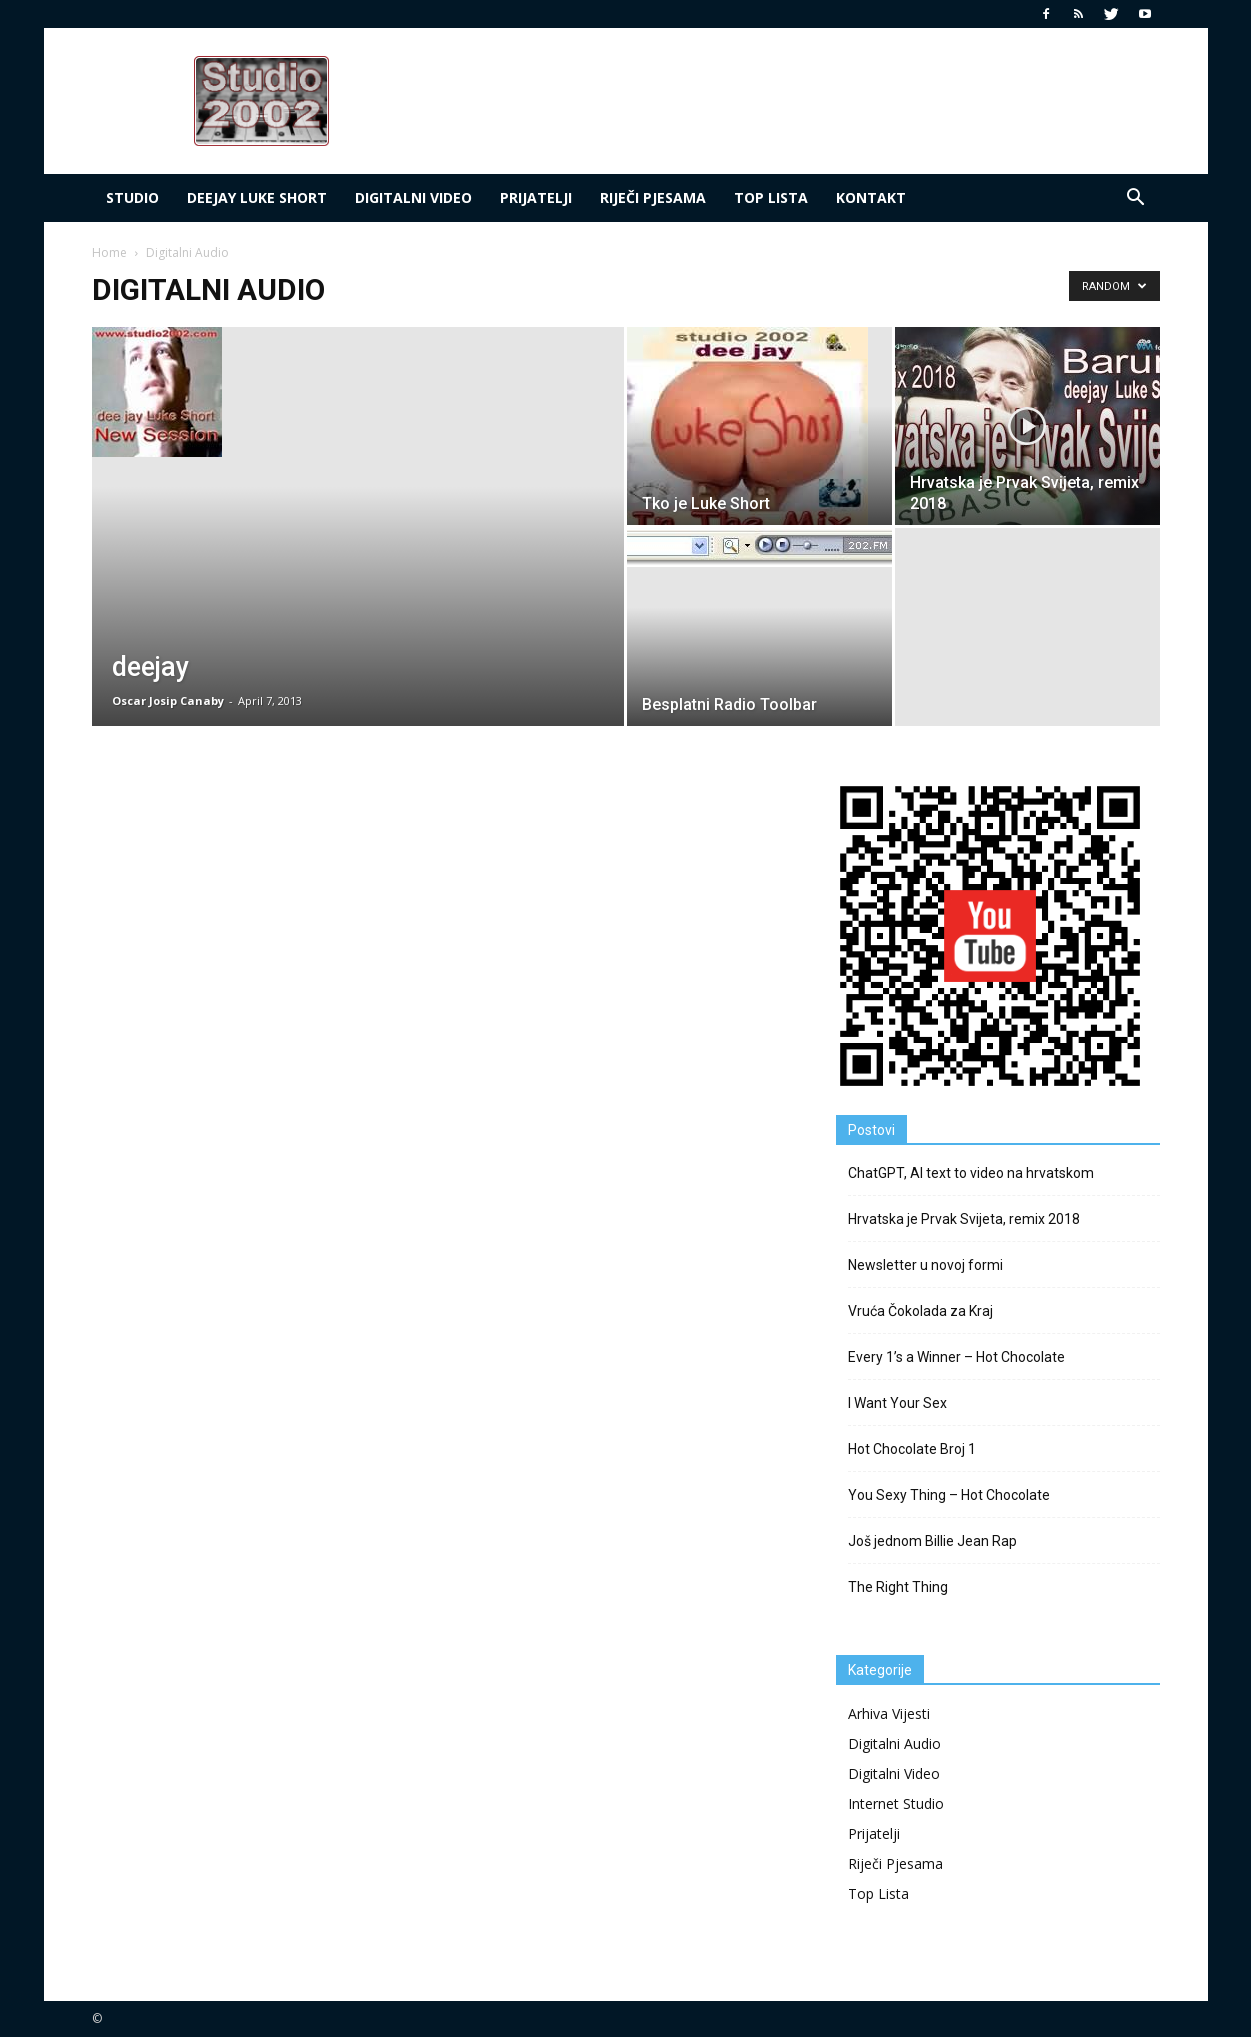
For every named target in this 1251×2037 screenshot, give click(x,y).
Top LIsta (771, 197)
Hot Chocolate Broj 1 (912, 1449)
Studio (132, 197)
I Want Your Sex (897, 1403)
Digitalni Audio (894, 1743)
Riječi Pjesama (653, 197)
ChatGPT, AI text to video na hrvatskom (971, 1173)
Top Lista (878, 1893)
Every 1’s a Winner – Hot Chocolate (956, 1357)
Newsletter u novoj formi (925, 1265)
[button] (1136, 198)
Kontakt (871, 197)
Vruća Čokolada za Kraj (920, 1311)
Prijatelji (536, 197)
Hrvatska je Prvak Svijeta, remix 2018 (964, 1219)
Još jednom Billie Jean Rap (932, 1541)
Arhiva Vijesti (889, 1713)
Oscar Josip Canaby (168, 700)
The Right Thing (898, 1587)
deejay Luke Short (257, 197)
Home (109, 252)
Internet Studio (896, 1803)
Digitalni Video (413, 197)
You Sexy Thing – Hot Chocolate (949, 1495)
